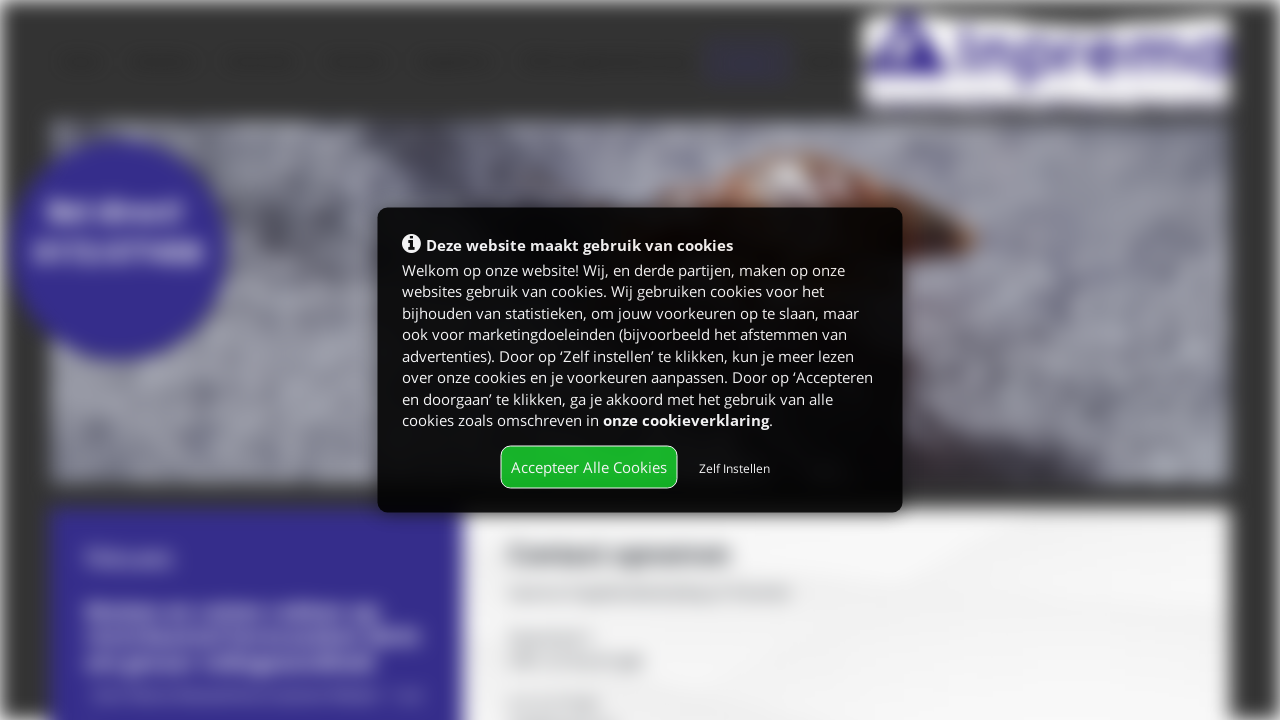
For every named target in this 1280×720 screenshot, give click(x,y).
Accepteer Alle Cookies (589, 466)
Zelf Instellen (734, 467)
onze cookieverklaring (686, 419)
